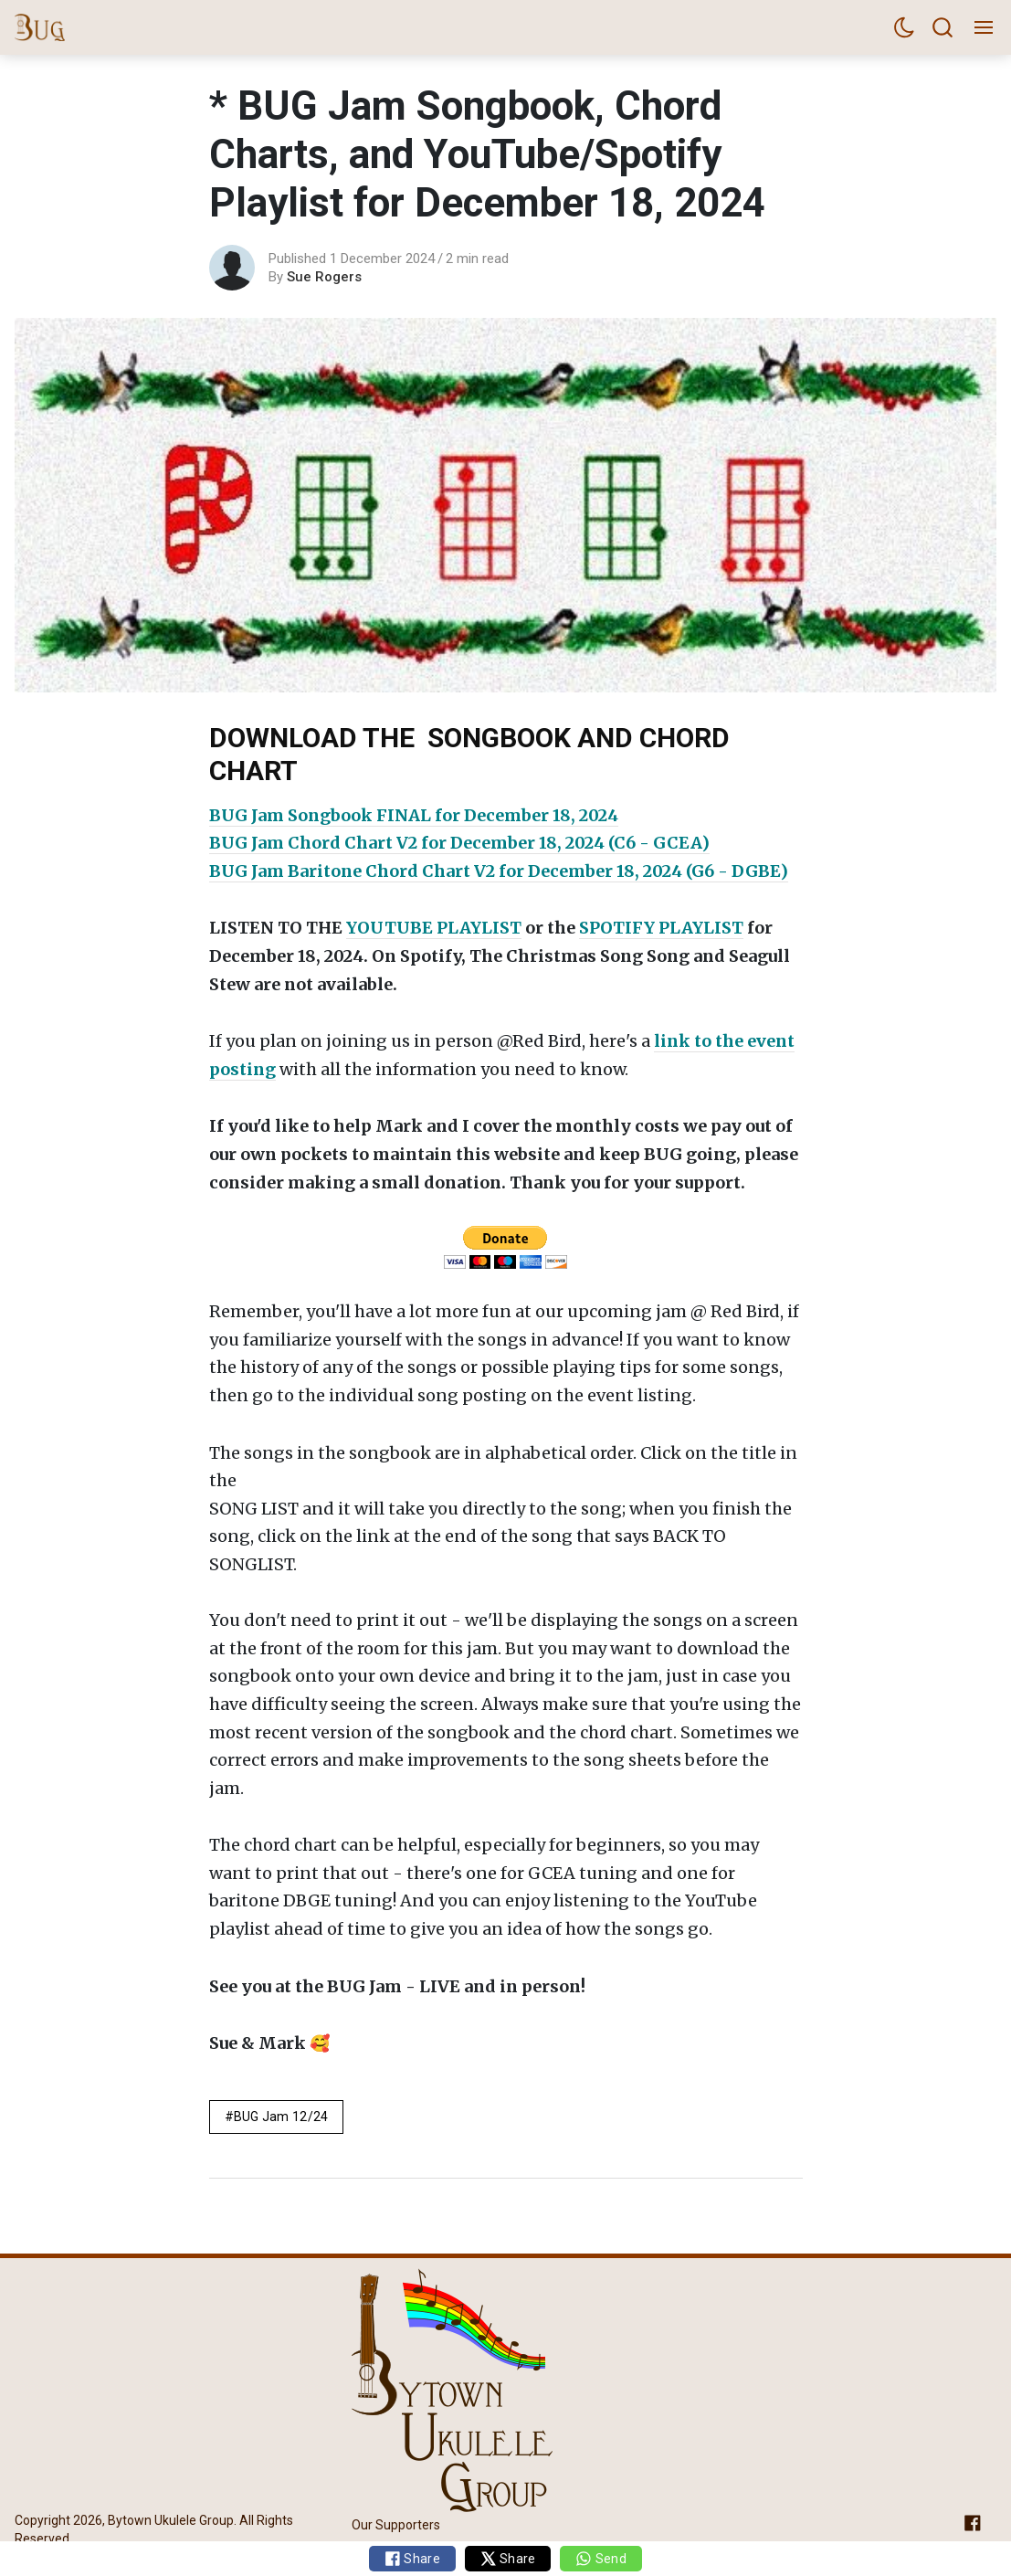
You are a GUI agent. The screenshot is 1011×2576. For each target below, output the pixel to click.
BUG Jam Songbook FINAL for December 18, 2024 (413, 815)
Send (600, 2558)
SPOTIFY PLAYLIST (661, 927)
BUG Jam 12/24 (281, 2116)
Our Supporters (396, 2525)
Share (412, 2558)
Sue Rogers (324, 277)
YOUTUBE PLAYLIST (433, 927)
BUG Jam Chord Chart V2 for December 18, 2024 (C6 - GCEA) (459, 842)
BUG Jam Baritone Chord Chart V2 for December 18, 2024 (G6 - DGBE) (498, 871)
